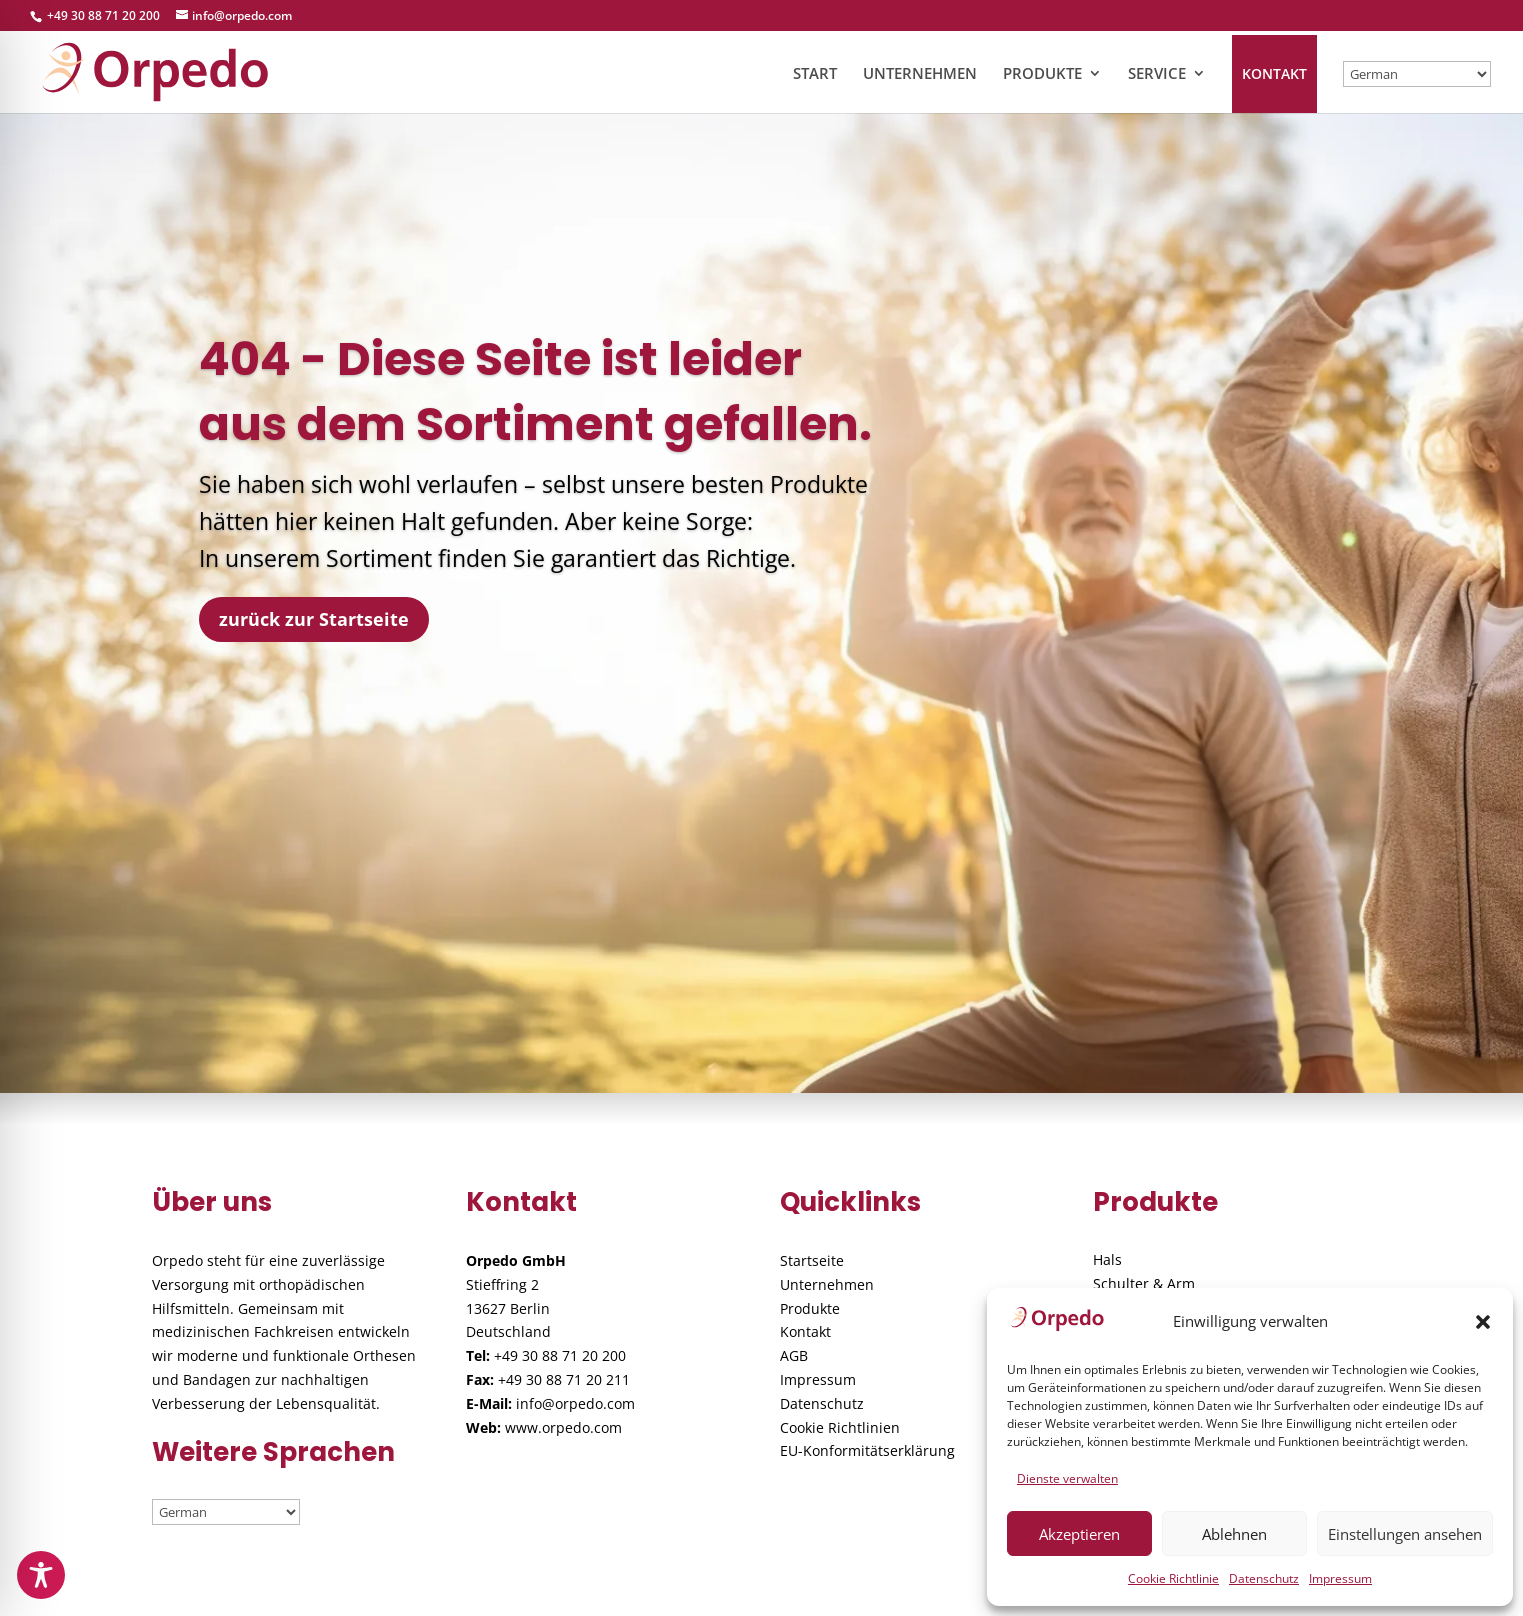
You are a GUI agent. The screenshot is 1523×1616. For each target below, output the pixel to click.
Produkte (810, 1308)
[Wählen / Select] (1417, 74)
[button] (1483, 1322)
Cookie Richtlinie (1173, 1578)
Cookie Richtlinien (840, 1427)
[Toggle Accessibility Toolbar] (41, 1575)
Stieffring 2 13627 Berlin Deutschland (508, 1308)
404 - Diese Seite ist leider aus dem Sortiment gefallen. (535, 391)
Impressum (1340, 1578)
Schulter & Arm (1144, 1283)
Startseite (812, 1260)
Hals (1107, 1259)
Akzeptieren (1079, 1534)
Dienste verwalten (1067, 1478)
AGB (794, 1355)
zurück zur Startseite (314, 619)
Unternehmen (827, 1284)
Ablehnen (1234, 1534)
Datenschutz (1264, 1578)
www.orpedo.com (563, 1427)
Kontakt (805, 1331)
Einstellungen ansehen (1405, 1534)
